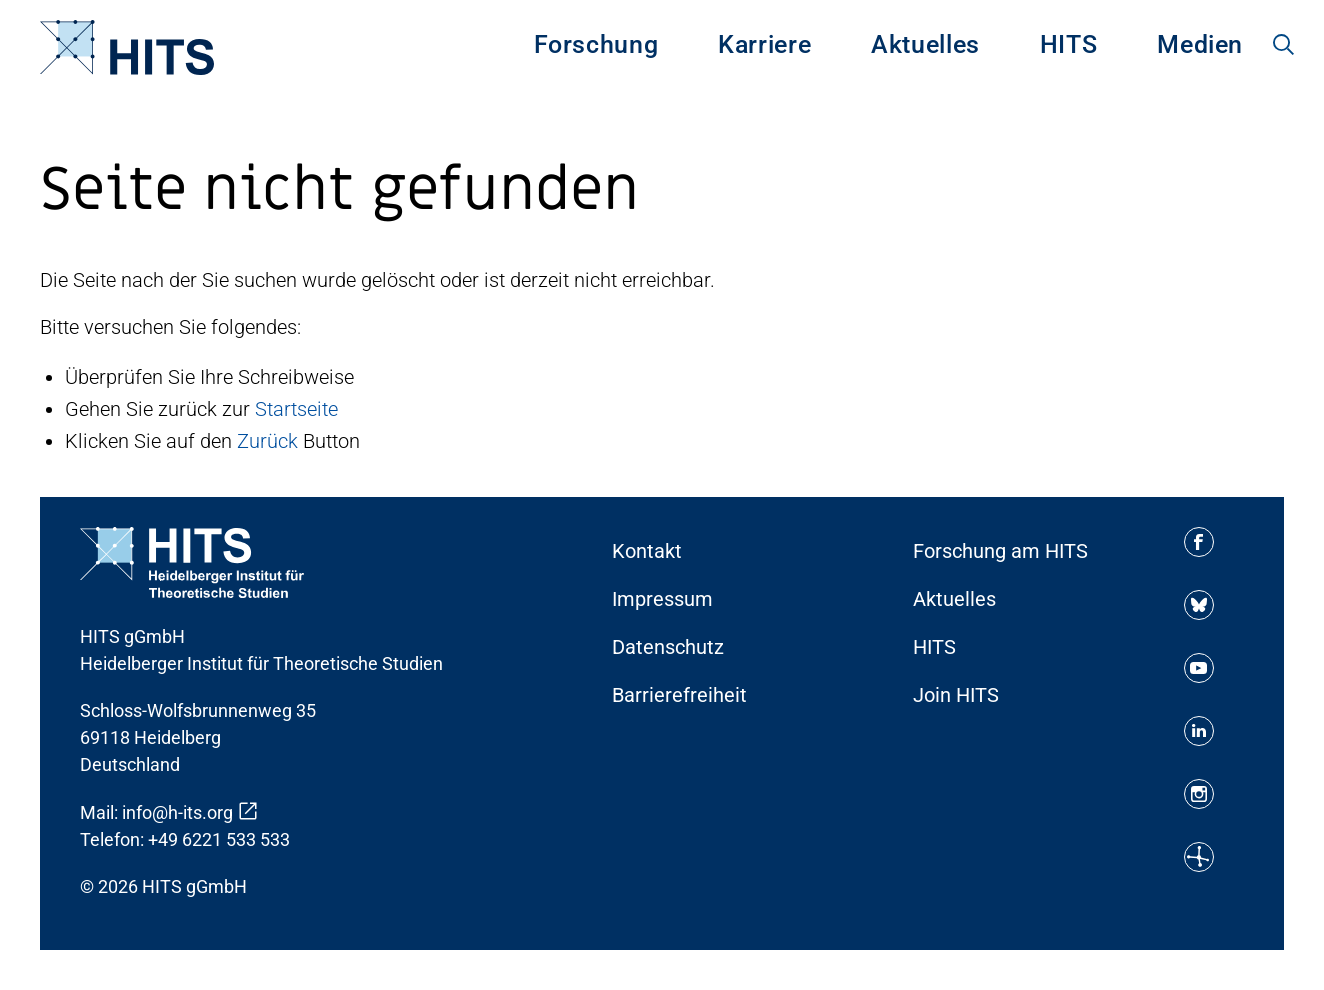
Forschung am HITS (1000, 551)
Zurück (267, 441)
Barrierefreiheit (679, 695)
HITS (1069, 44)
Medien (1200, 44)
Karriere (764, 44)
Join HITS (956, 695)
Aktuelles (925, 44)
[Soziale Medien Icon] (1199, 542)
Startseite (296, 409)
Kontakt (647, 551)
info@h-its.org (177, 812)
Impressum (662, 599)
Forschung (596, 44)
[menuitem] (596, 47)
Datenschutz (668, 647)
